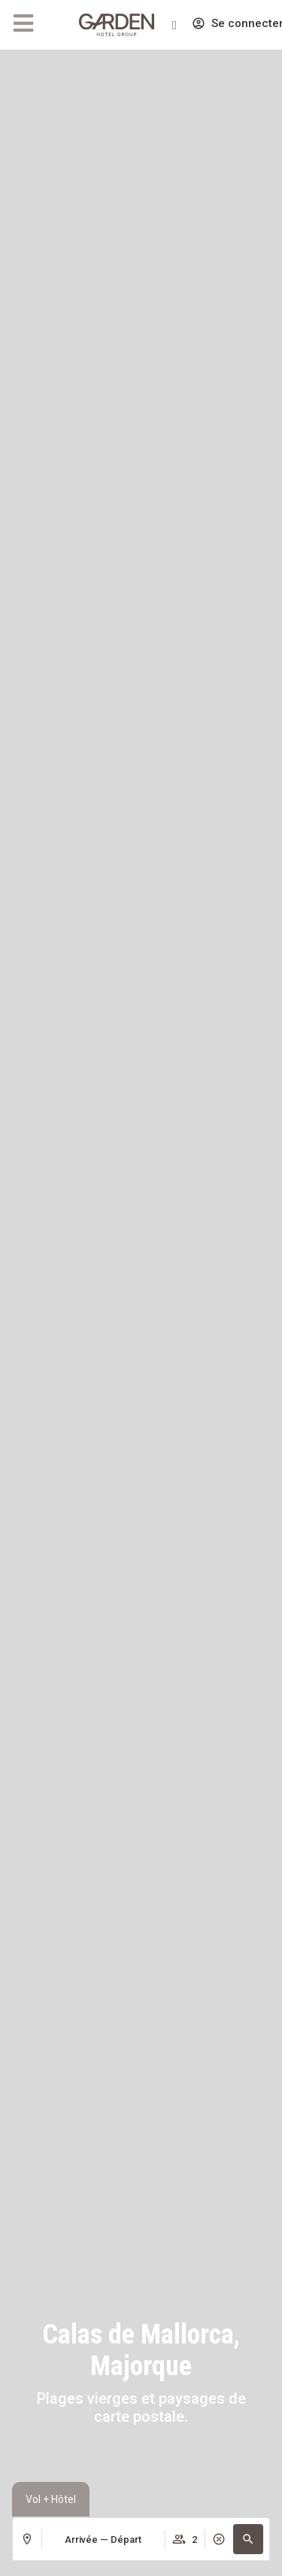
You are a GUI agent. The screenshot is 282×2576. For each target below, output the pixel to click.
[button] (248, 2539)
